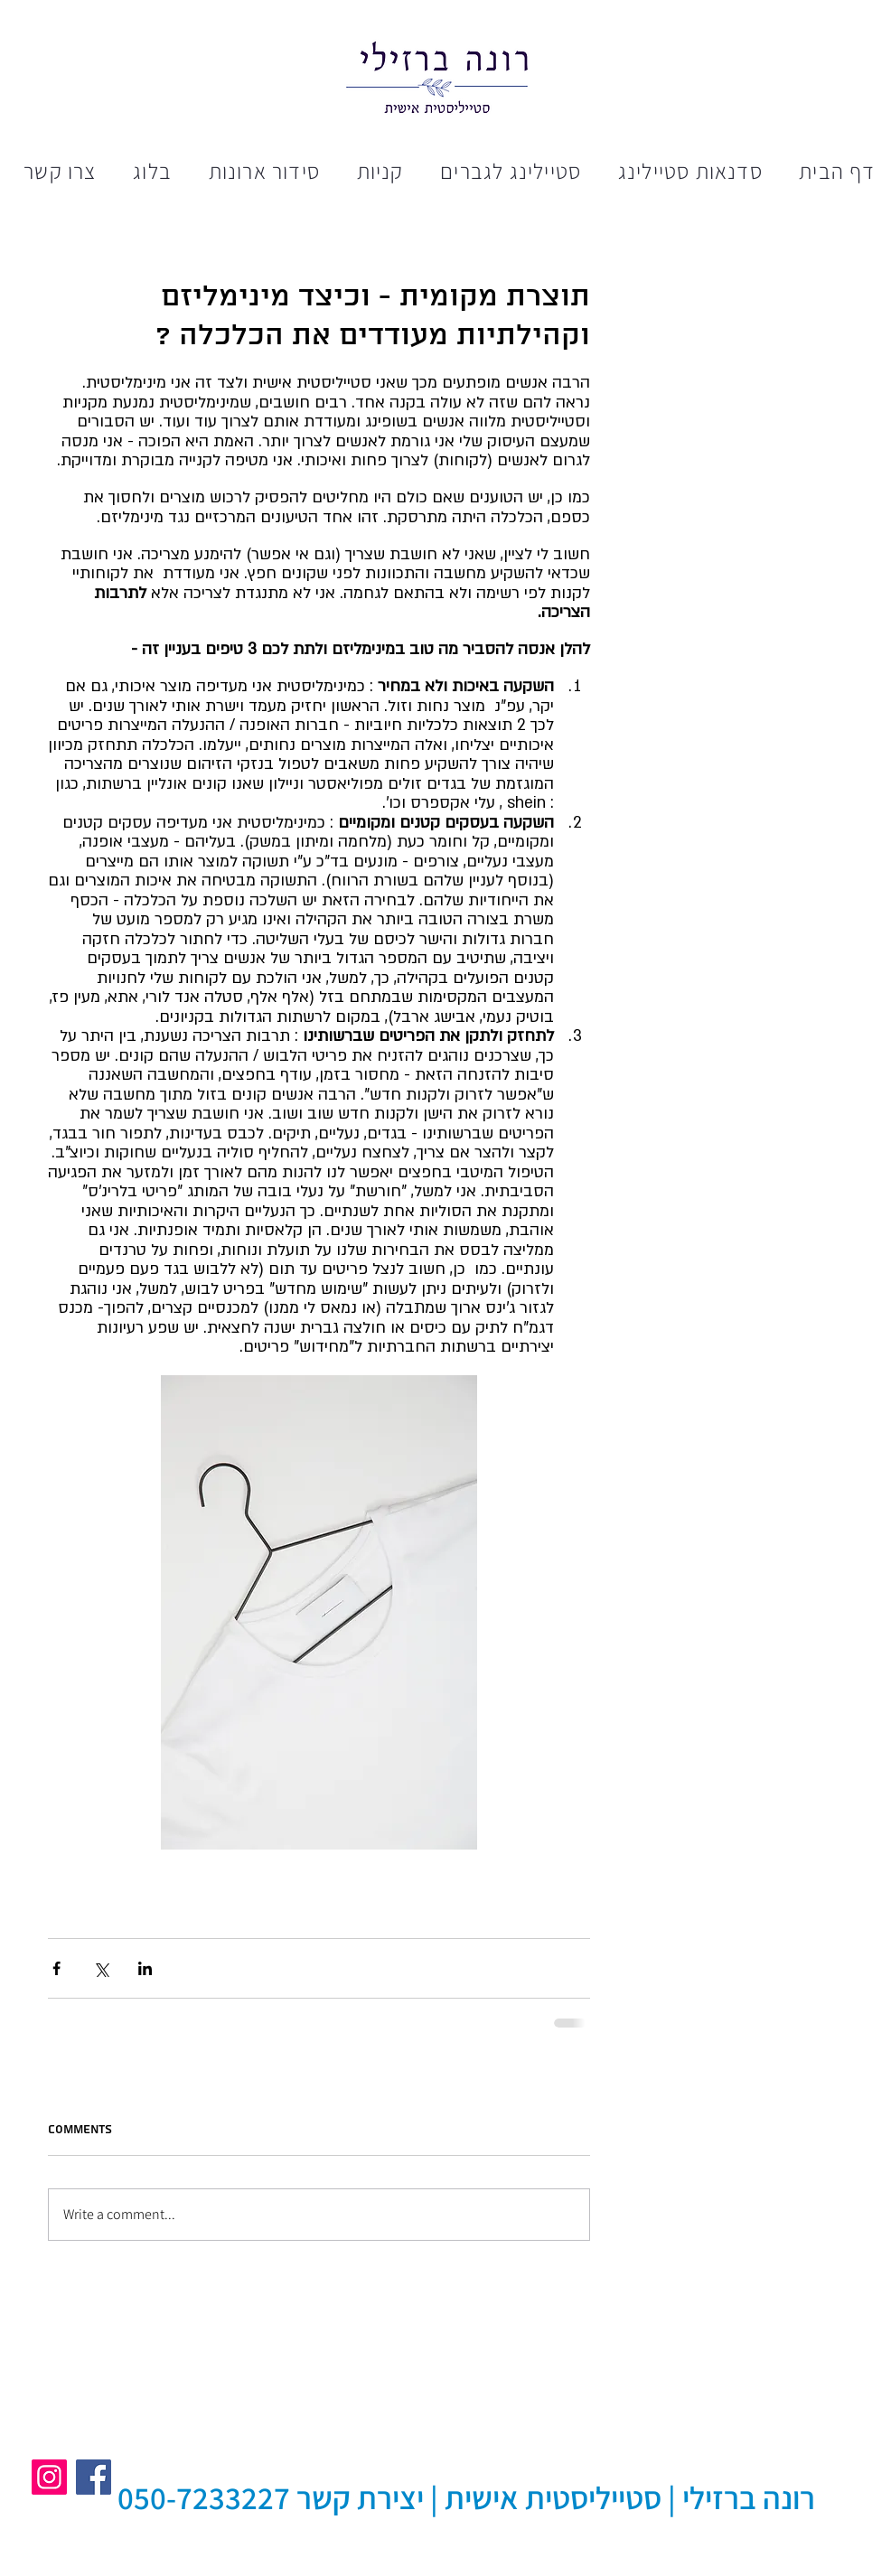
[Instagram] (49, 2477)
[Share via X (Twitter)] (100, 1968)
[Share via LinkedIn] (145, 1968)
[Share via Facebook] (56, 1968)
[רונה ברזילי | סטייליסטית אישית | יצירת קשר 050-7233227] (466, 2497)
